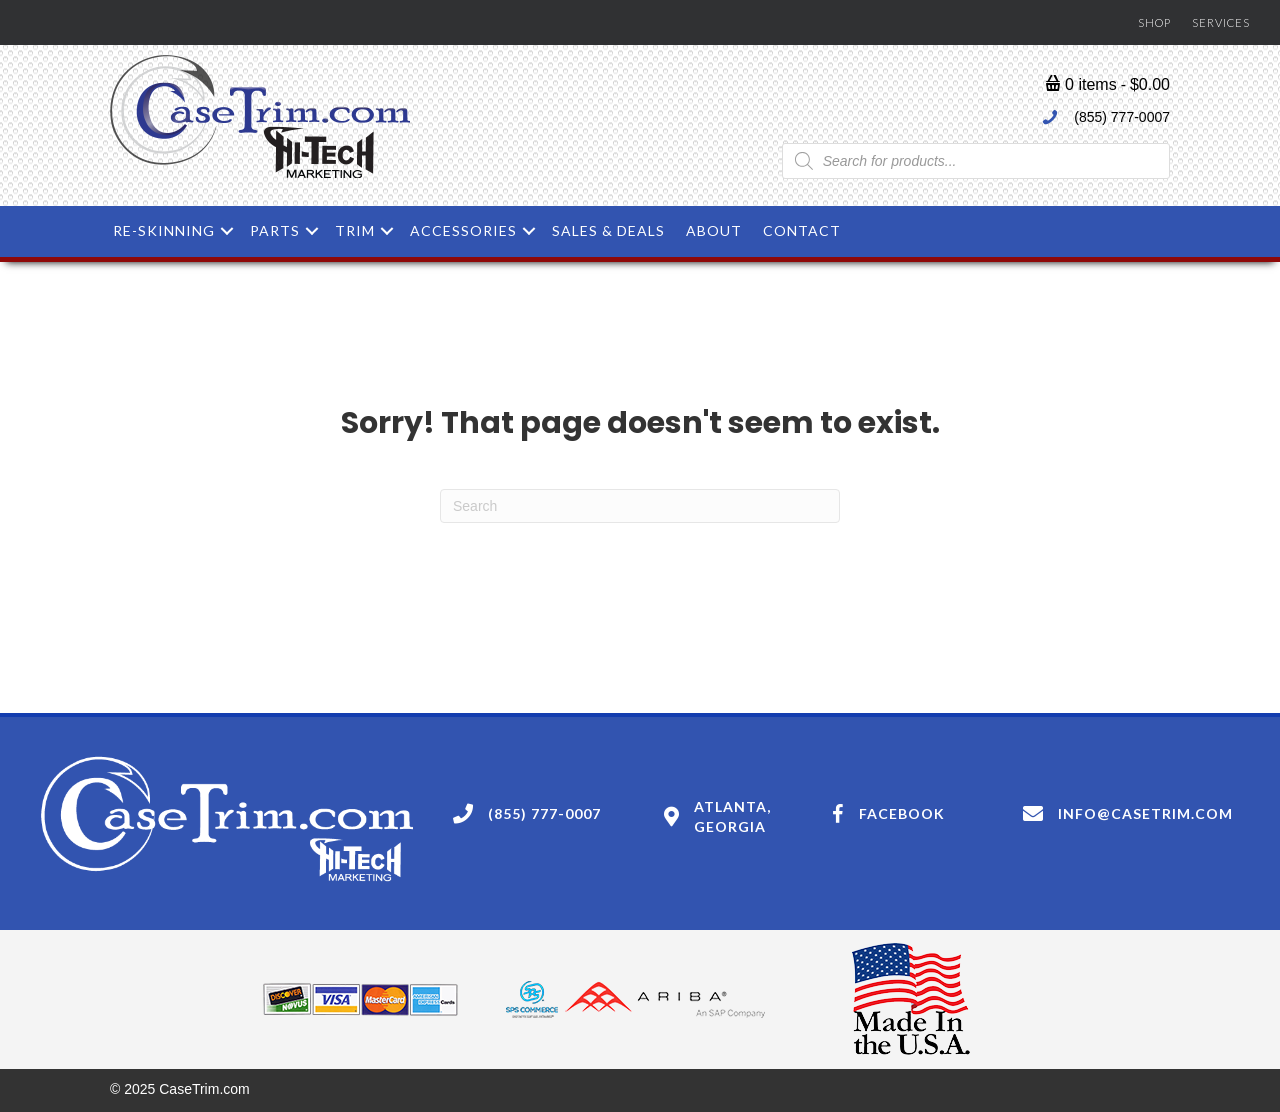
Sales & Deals (608, 230)
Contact (802, 230)
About (714, 230)
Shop (1154, 22)
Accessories (463, 230)
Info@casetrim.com (1145, 813)
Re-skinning (164, 230)
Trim (355, 230)
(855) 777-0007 (1122, 117)
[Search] (640, 506)
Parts (275, 230)
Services (1221, 22)
